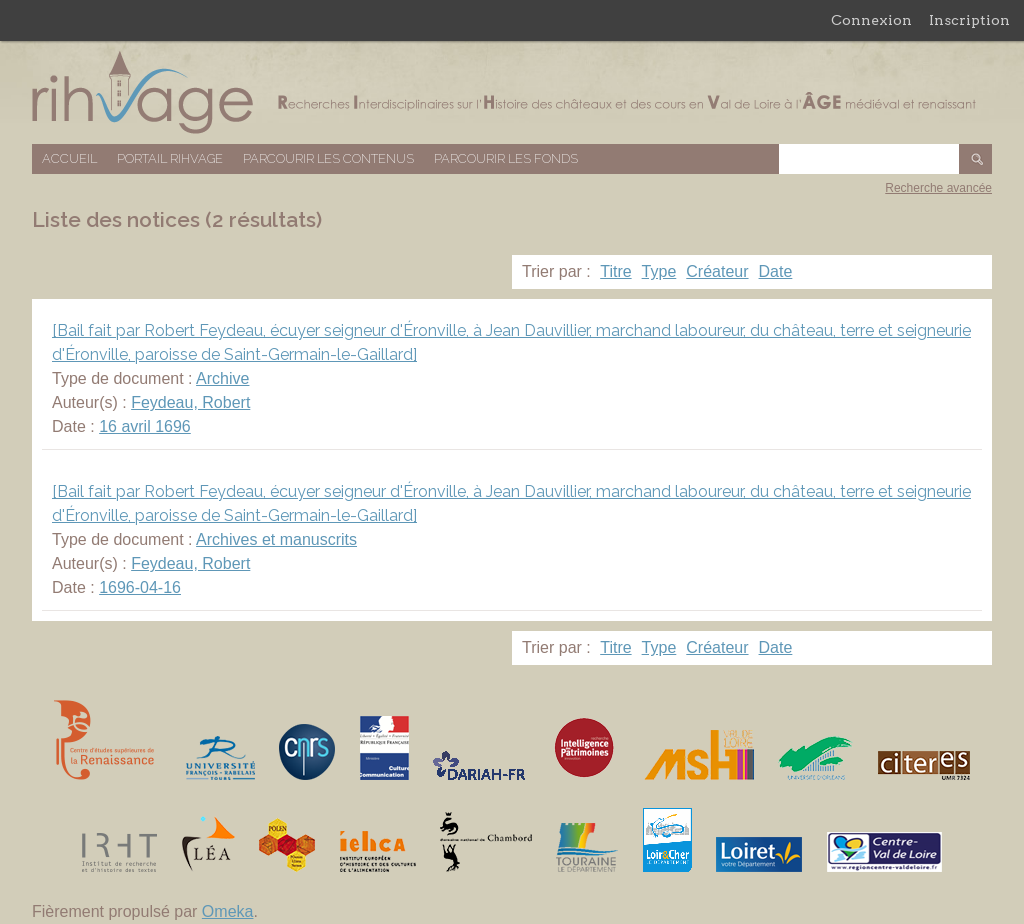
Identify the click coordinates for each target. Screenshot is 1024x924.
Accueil (69, 158)
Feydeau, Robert (190, 402)
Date (776, 271)
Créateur (717, 271)
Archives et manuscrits (276, 539)
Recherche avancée (938, 188)
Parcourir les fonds (506, 158)
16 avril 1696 (145, 426)
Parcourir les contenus (328, 158)
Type (659, 271)
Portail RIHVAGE (170, 158)
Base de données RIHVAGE (512, 92)
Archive (222, 378)
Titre (615, 271)
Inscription (969, 20)
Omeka (228, 911)
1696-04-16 (140, 587)
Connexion (871, 20)
